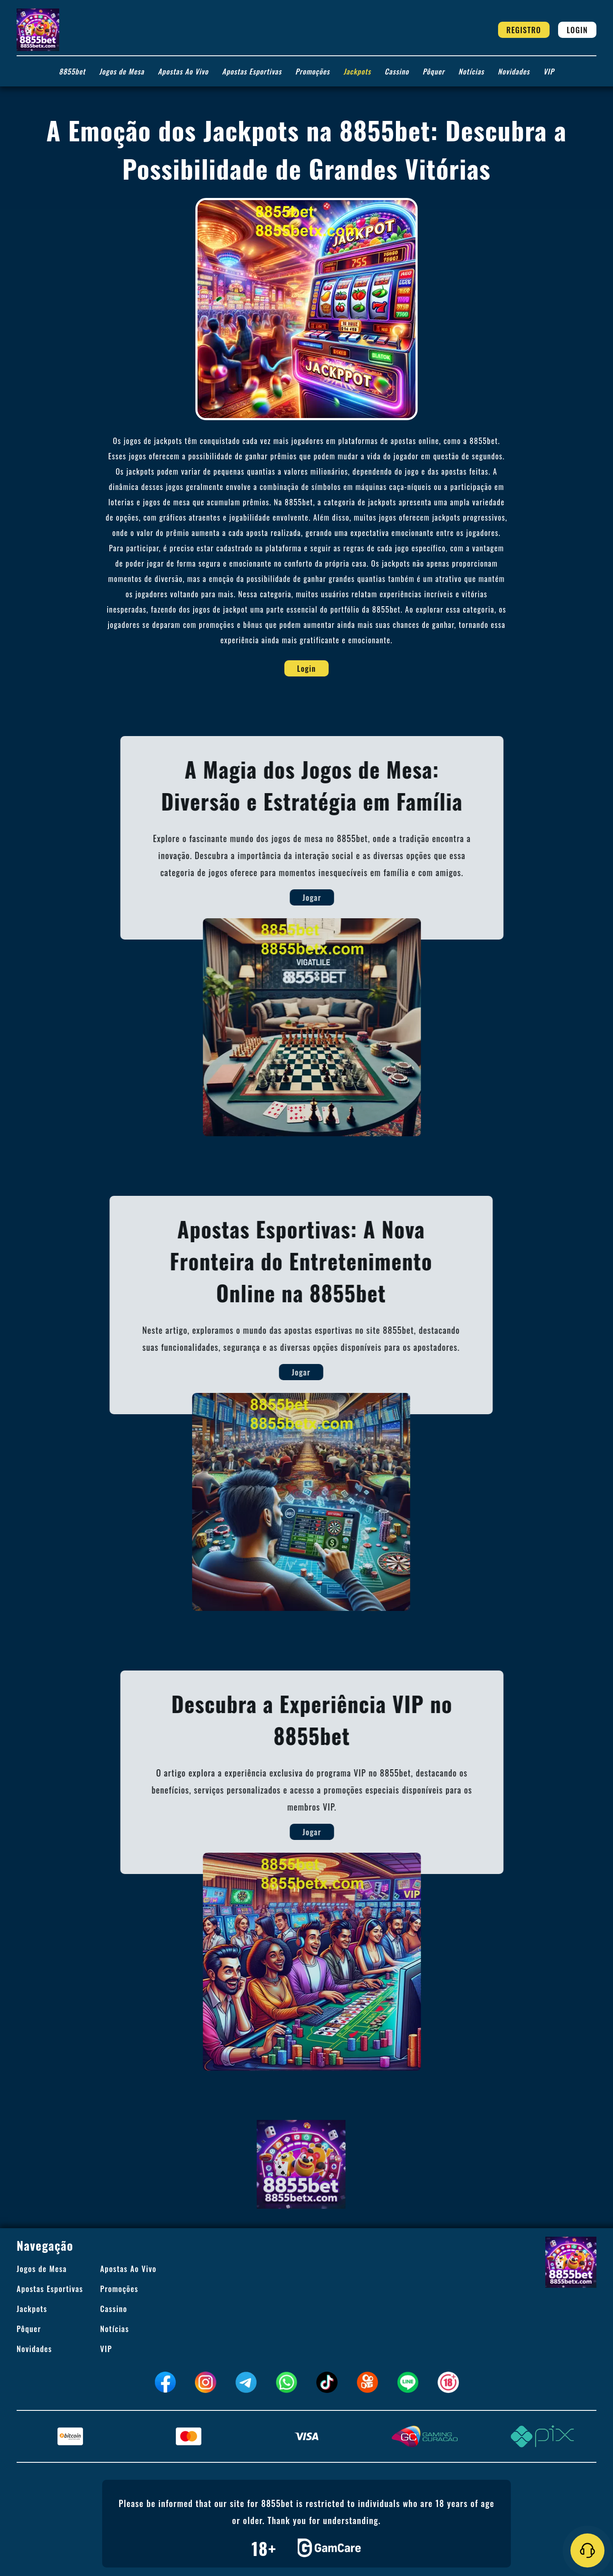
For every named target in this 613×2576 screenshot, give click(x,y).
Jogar (333, 897)
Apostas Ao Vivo (183, 71)
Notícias (471, 71)
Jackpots (357, 71)
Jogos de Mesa (121, 71)
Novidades (514, 71)
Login (577, 29)
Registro (524, 29)
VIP (548, 71)
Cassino (396, 71)
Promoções (312, 71)
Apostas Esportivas (252, 71)
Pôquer (434, 71)
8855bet (72, 71)
